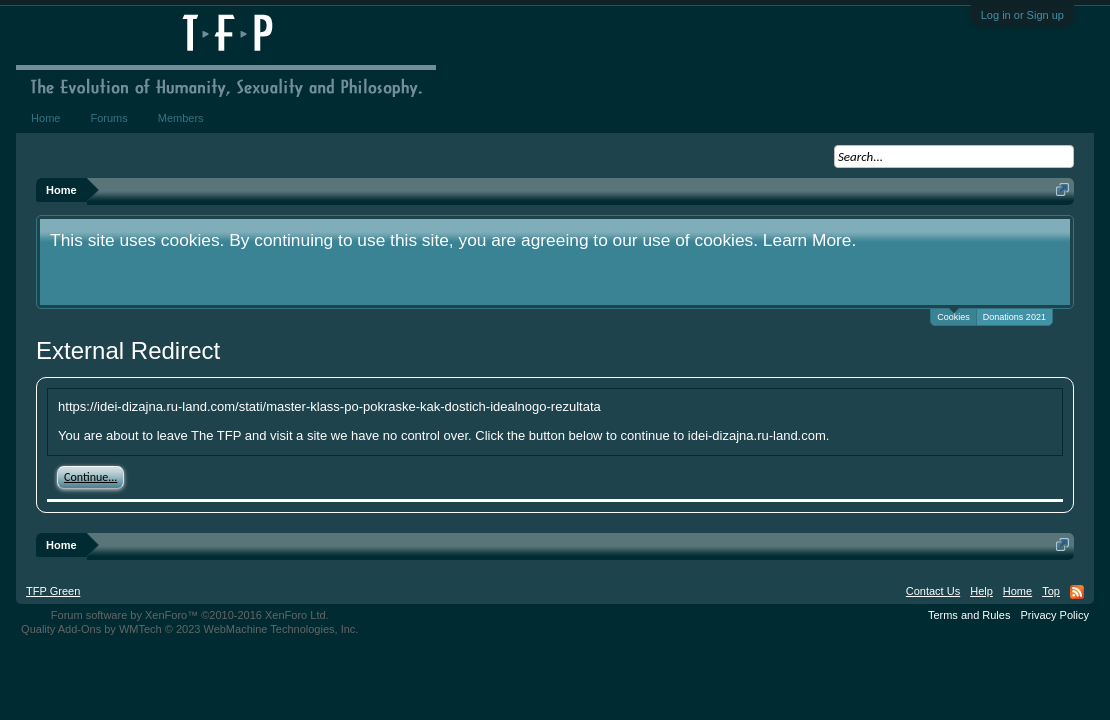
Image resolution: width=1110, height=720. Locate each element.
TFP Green (53, 591)
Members (181, 118)
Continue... (90, 477)
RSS (1077, 592)
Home (45, 118)
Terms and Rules (969, 615)
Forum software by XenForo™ (190, 615)
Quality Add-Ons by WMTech (189, 629)
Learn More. (809, 240)
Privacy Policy (1054, 615)
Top (1051, 591)
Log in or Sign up (1022, 15)
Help (981, 591)
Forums (108, 118)
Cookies (953, 315)
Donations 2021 (1014, 317)
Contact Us (933, 591)
